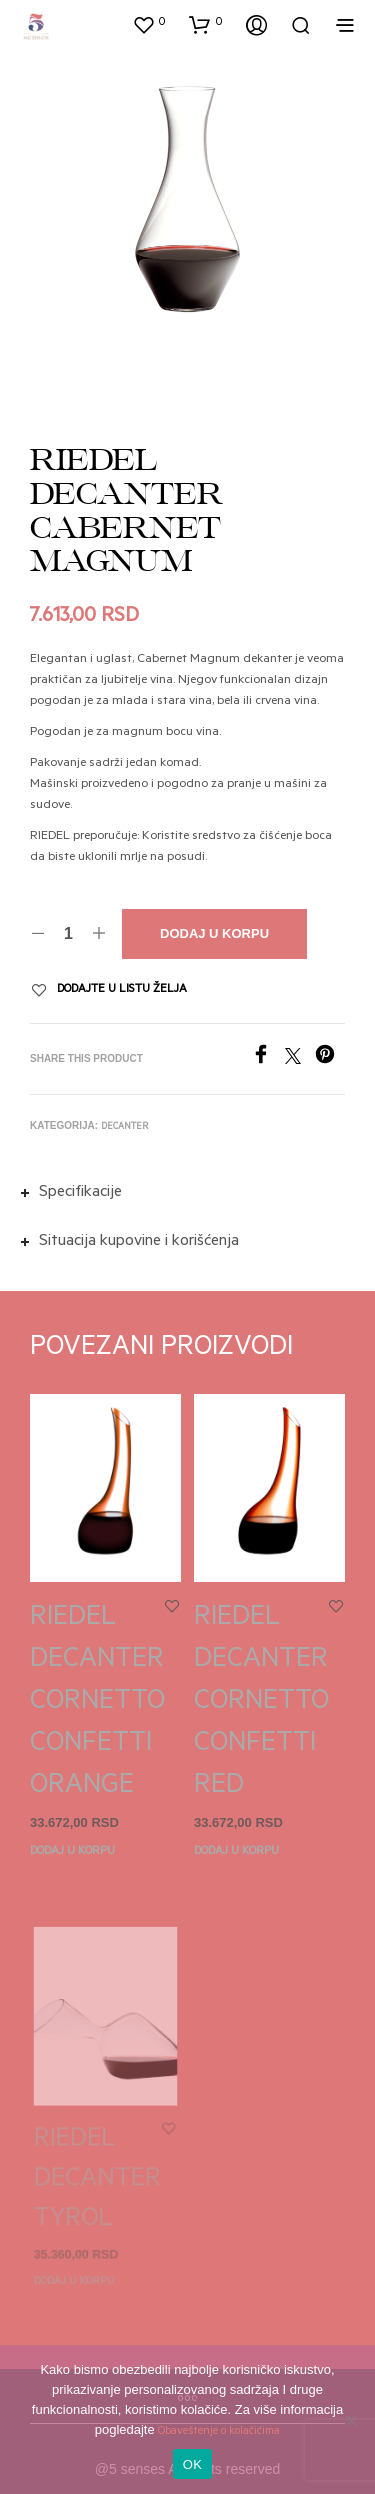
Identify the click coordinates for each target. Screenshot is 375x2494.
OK (192, 2464)
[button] (149, 24)
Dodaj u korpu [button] (72, 1852)
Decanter (124, 1127)
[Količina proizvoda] (68, 934)
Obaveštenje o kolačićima (219, 2432)
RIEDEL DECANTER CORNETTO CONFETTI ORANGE (97, 1703)
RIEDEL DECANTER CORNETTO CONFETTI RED (261, 1698)
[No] (350, 2420)
